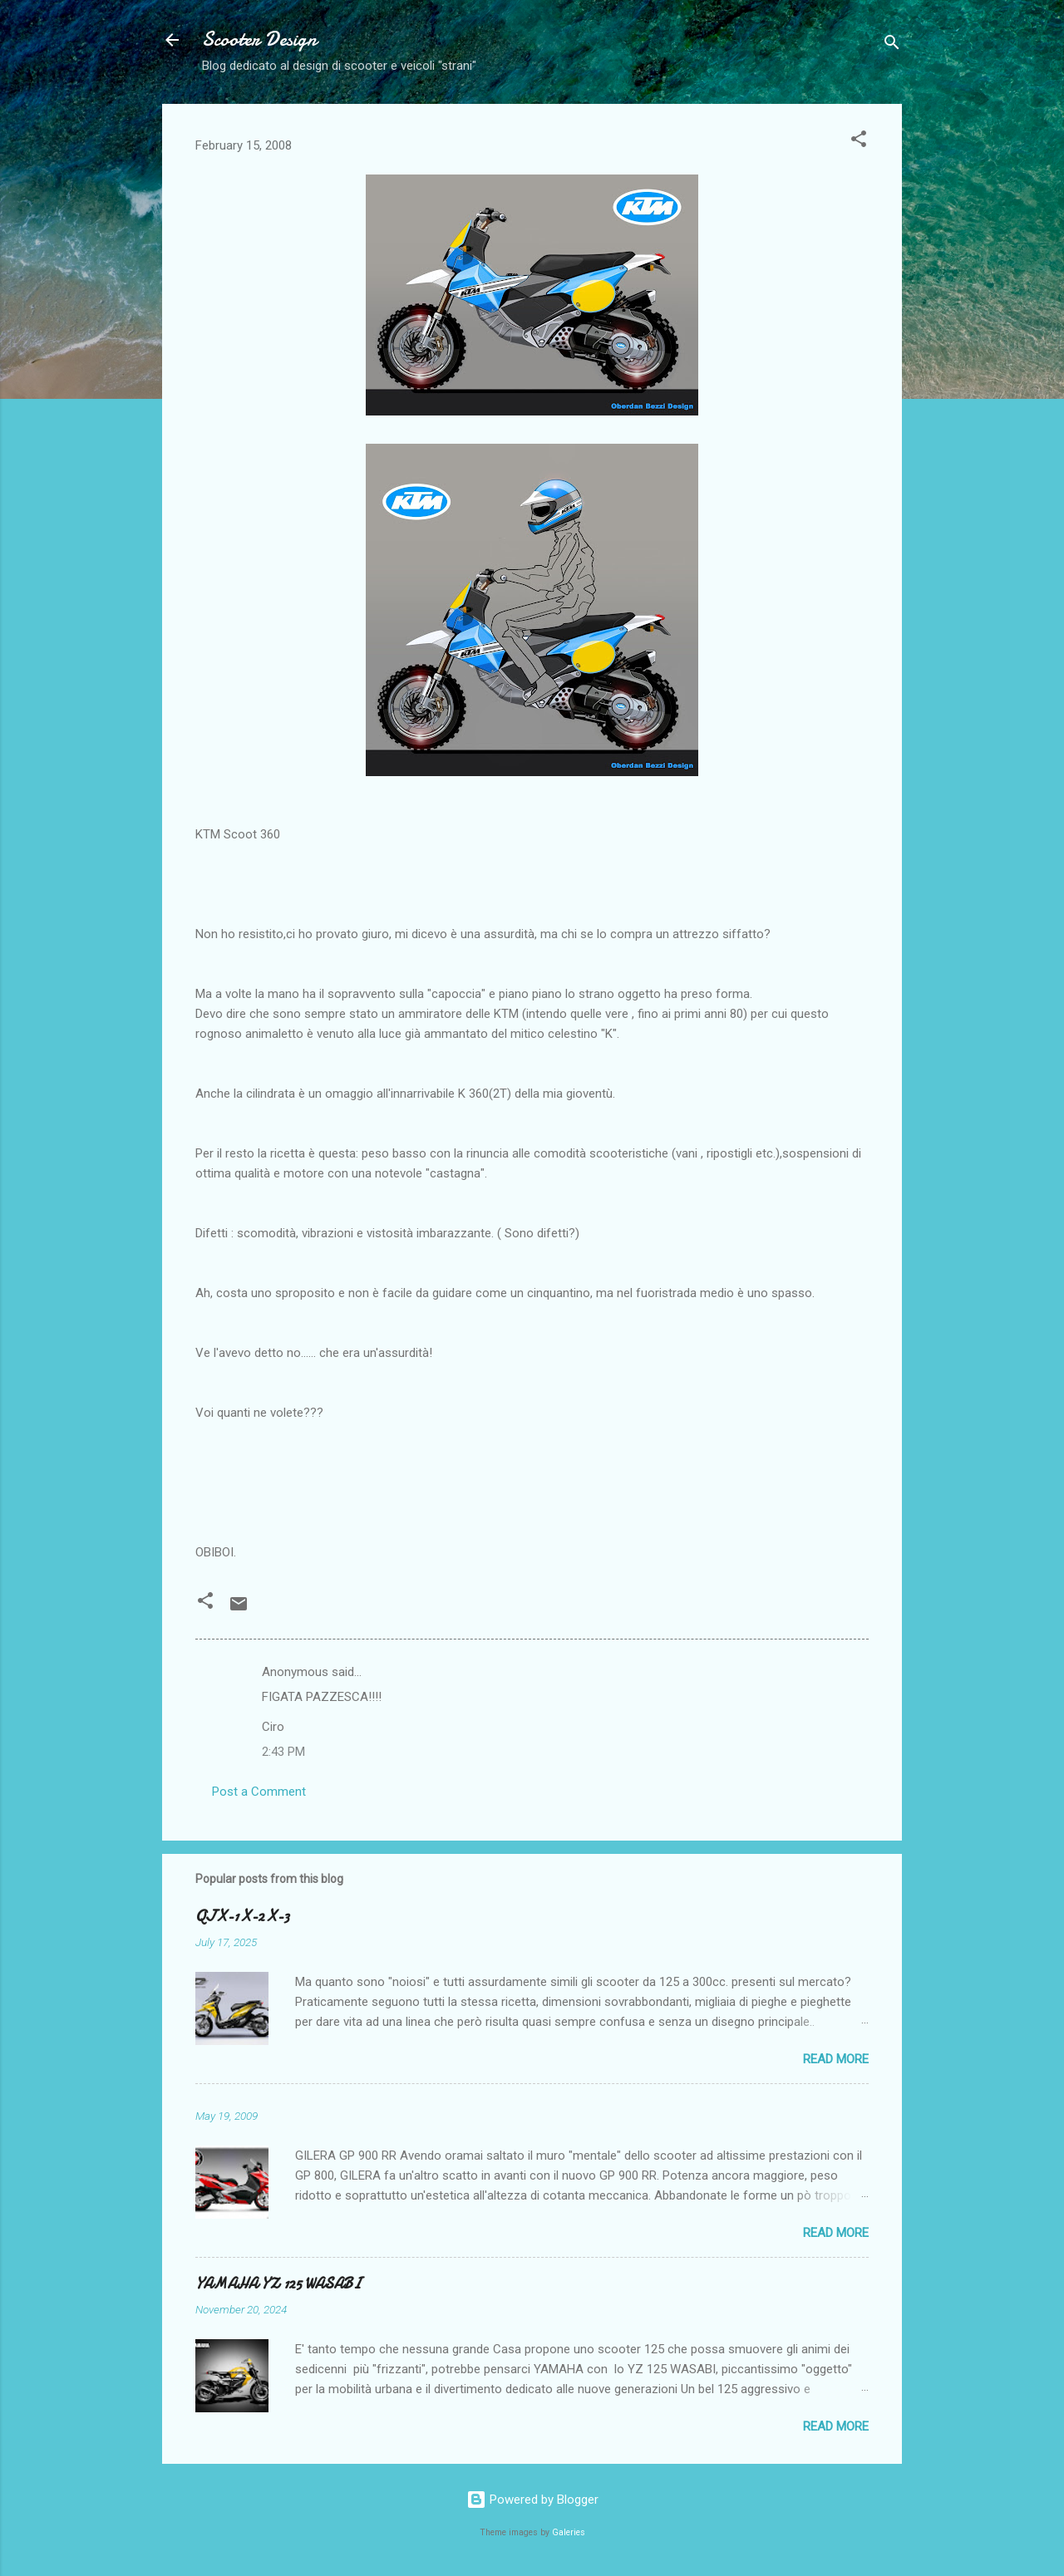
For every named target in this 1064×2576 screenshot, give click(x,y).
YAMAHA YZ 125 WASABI (278, 2284)
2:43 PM (283, 1751)
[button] (859, 142)
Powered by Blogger (532, 2499)
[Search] (892, 45)
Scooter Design (259, 39)
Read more (836, 2059)
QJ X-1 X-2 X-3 (242, 1916)
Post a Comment (259, 1791)
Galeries (568, 2532)
